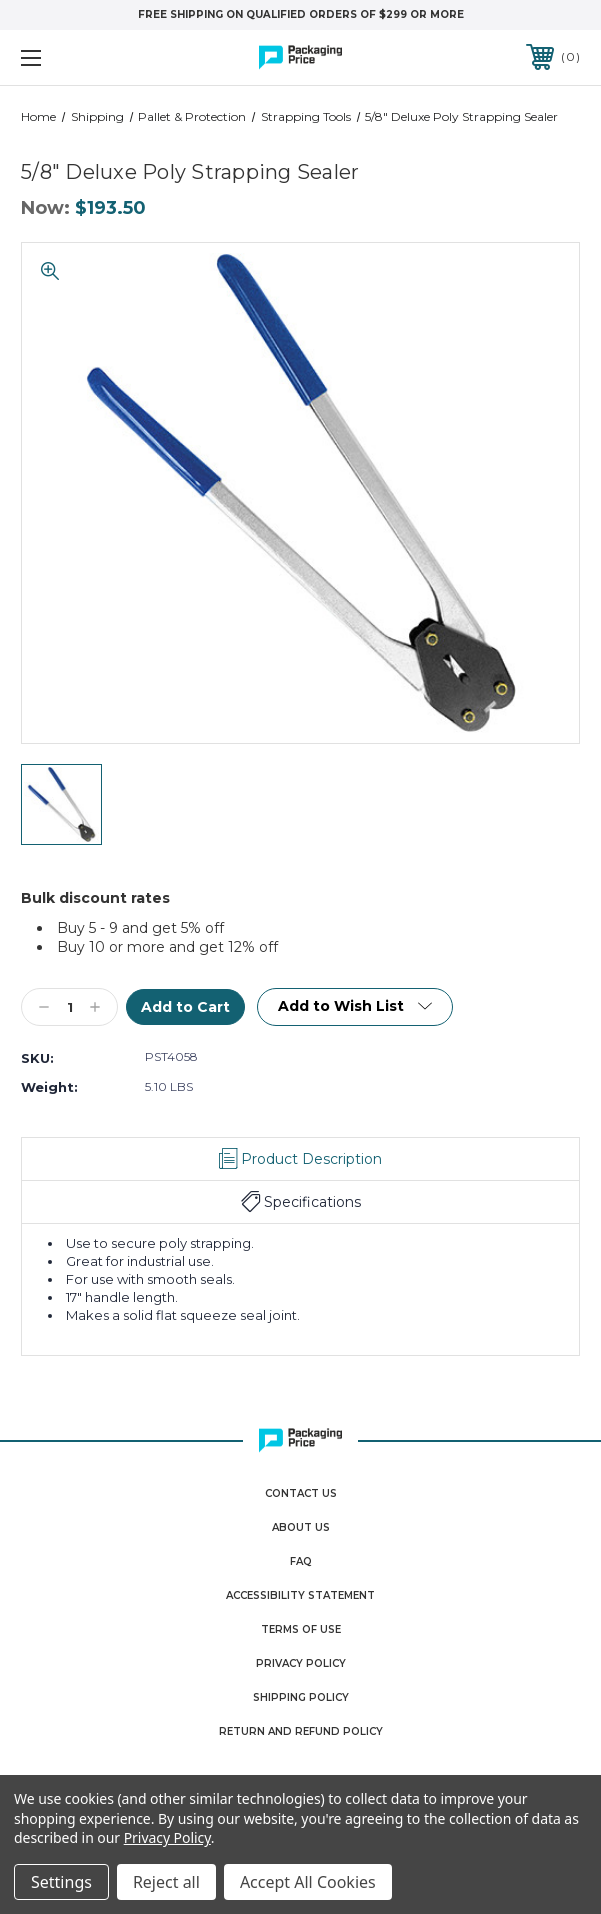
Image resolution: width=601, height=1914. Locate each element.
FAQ (301, 1561)
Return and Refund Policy (301, 1731)
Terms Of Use (301, 1629)
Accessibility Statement (300, 1595)
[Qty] (69, 1007)
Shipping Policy (301, 1697)
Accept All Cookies (308, 1882)
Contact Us (301, 1493)
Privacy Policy (301, 1663)
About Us (301, 1527)
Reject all (166, 1882)
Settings (61, 1882)
